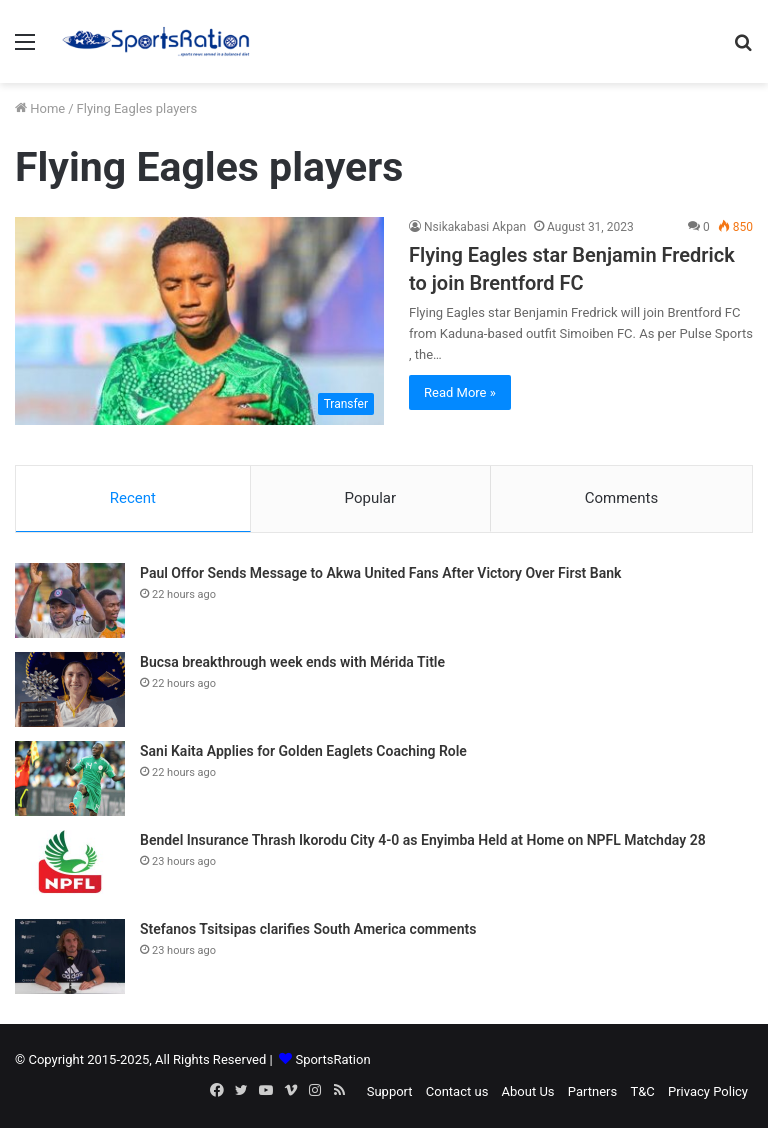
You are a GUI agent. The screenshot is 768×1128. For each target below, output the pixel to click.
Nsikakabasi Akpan (475, 227)
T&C (642, 1091)
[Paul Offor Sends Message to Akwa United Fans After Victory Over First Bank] (70, 600)
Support (390, 1091)
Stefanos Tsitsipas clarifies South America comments (308, 929)
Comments (622, 498)
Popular (371, 498)
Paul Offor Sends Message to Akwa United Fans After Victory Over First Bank (380, 573)
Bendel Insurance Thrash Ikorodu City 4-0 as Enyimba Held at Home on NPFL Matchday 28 (423, 840)
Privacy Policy (708, 1091)
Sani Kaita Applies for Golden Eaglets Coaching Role (303, 751)
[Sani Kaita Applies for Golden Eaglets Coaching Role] (70, 778)
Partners (592, 1091)
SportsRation (332, 1059)
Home (40, 108)
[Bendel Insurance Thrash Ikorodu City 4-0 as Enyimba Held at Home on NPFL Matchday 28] (70, 867)
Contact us (457, 1091)
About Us (528, 1091)
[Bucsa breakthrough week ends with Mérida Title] (70, 689)
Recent (133, 498)
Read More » (460, 392)
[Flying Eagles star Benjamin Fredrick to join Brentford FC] (199, 321)
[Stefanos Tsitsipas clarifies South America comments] (70, 956)
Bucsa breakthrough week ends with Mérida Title (292, 662)
